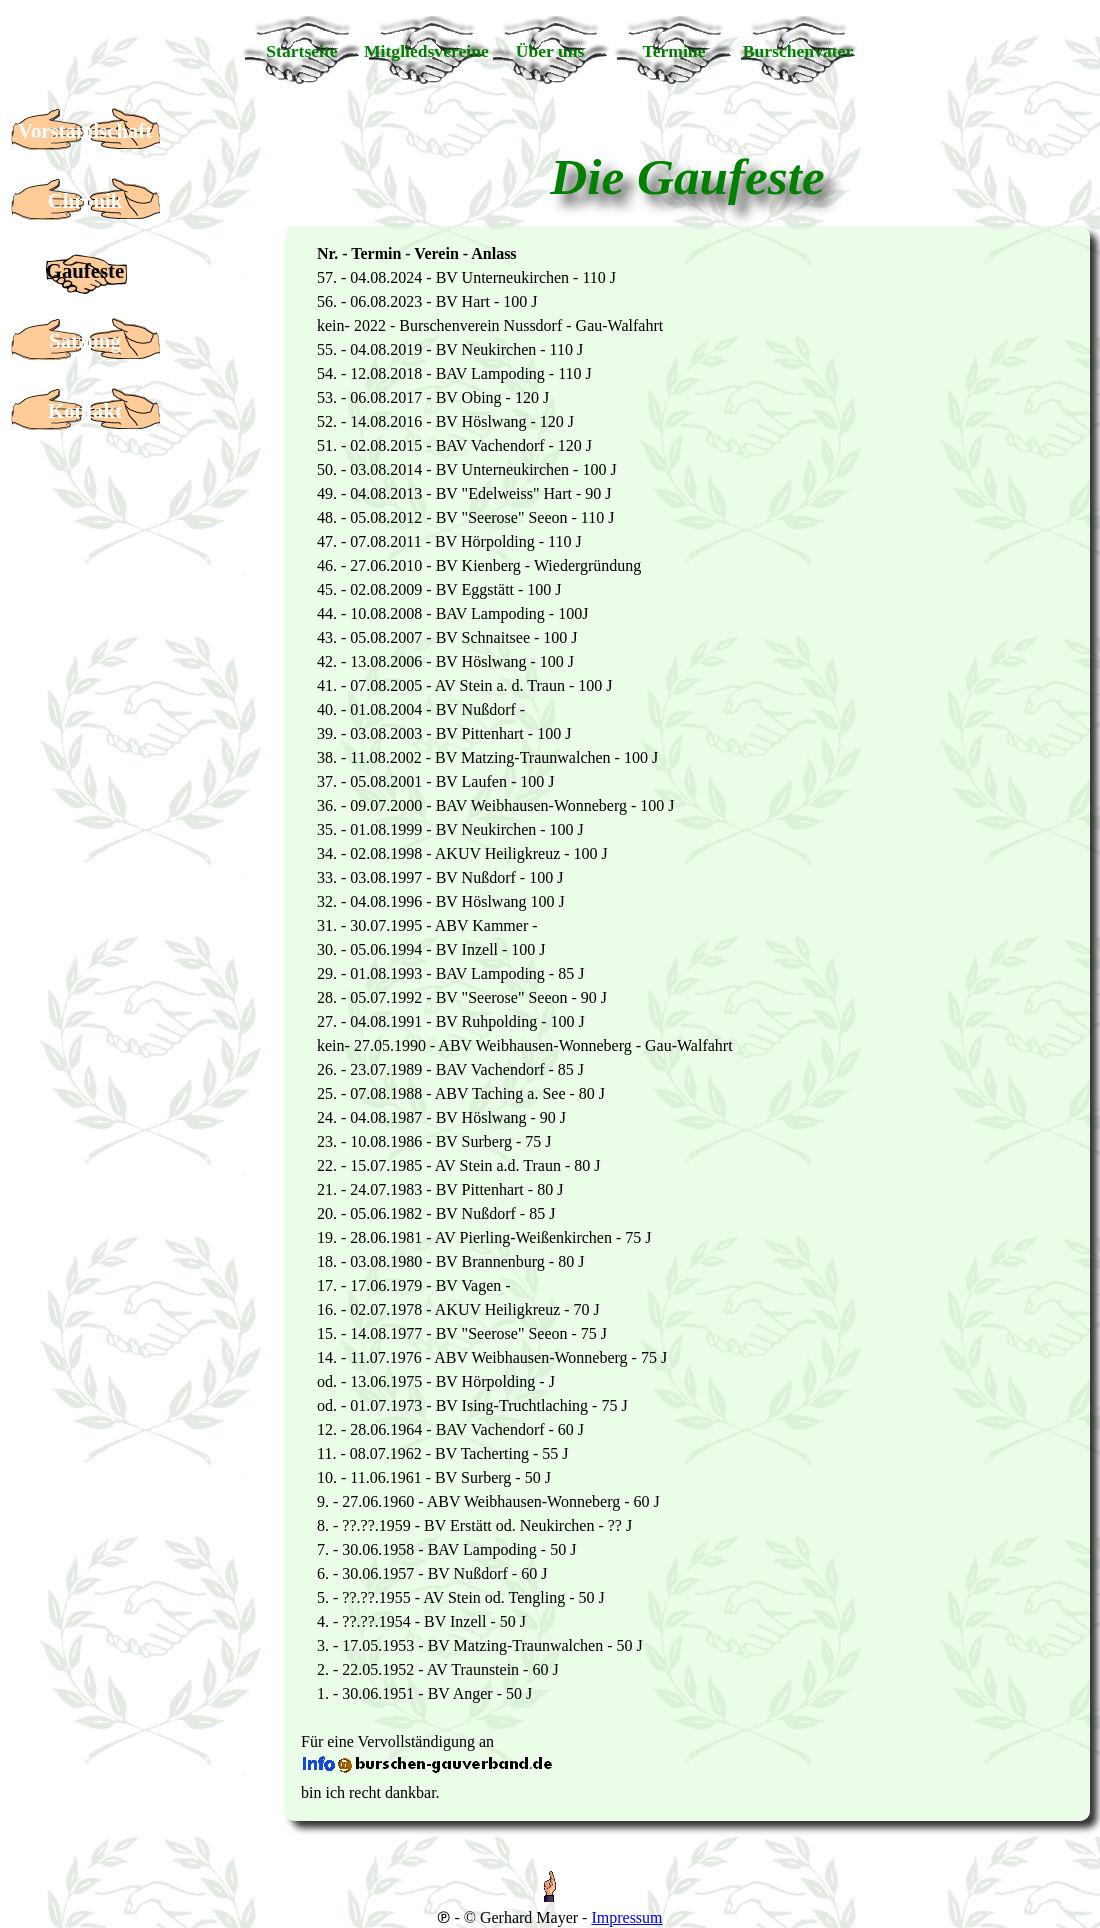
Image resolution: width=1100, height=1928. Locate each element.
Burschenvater (798, 51)
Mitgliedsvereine (426, 51)
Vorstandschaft (85, 130)
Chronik (85, 200)
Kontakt (85, 410)
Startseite (301, 51)
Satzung (85, 340)
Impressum (626, 1917)
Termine (674, 51)
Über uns (550, 51)
